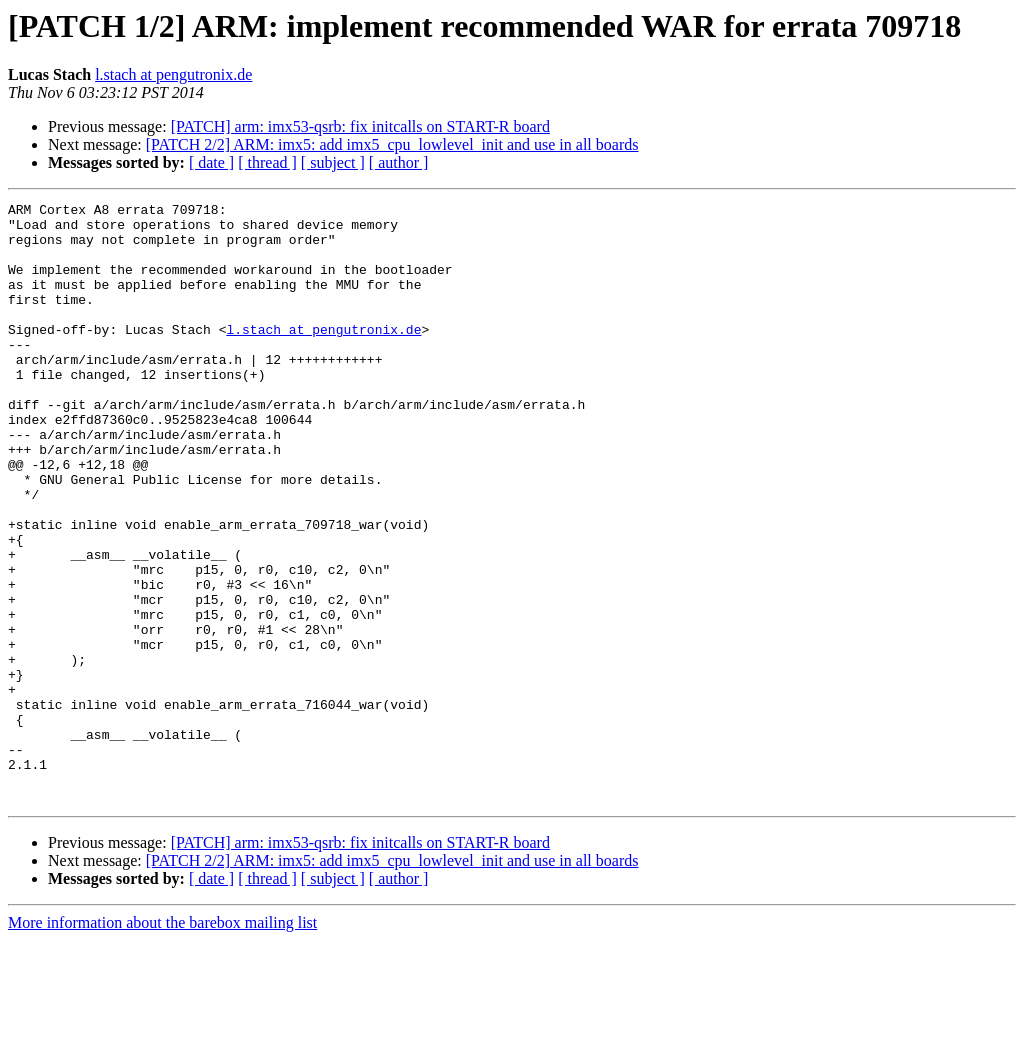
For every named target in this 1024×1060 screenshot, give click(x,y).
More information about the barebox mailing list (162, 1042)
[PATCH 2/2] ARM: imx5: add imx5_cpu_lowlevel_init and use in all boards (392, 144)
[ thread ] (267, 162)
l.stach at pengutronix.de (173, 74)
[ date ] (211, 162)
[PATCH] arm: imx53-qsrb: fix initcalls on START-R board (360, 126)
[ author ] (399, 162)
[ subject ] (333, 162)
